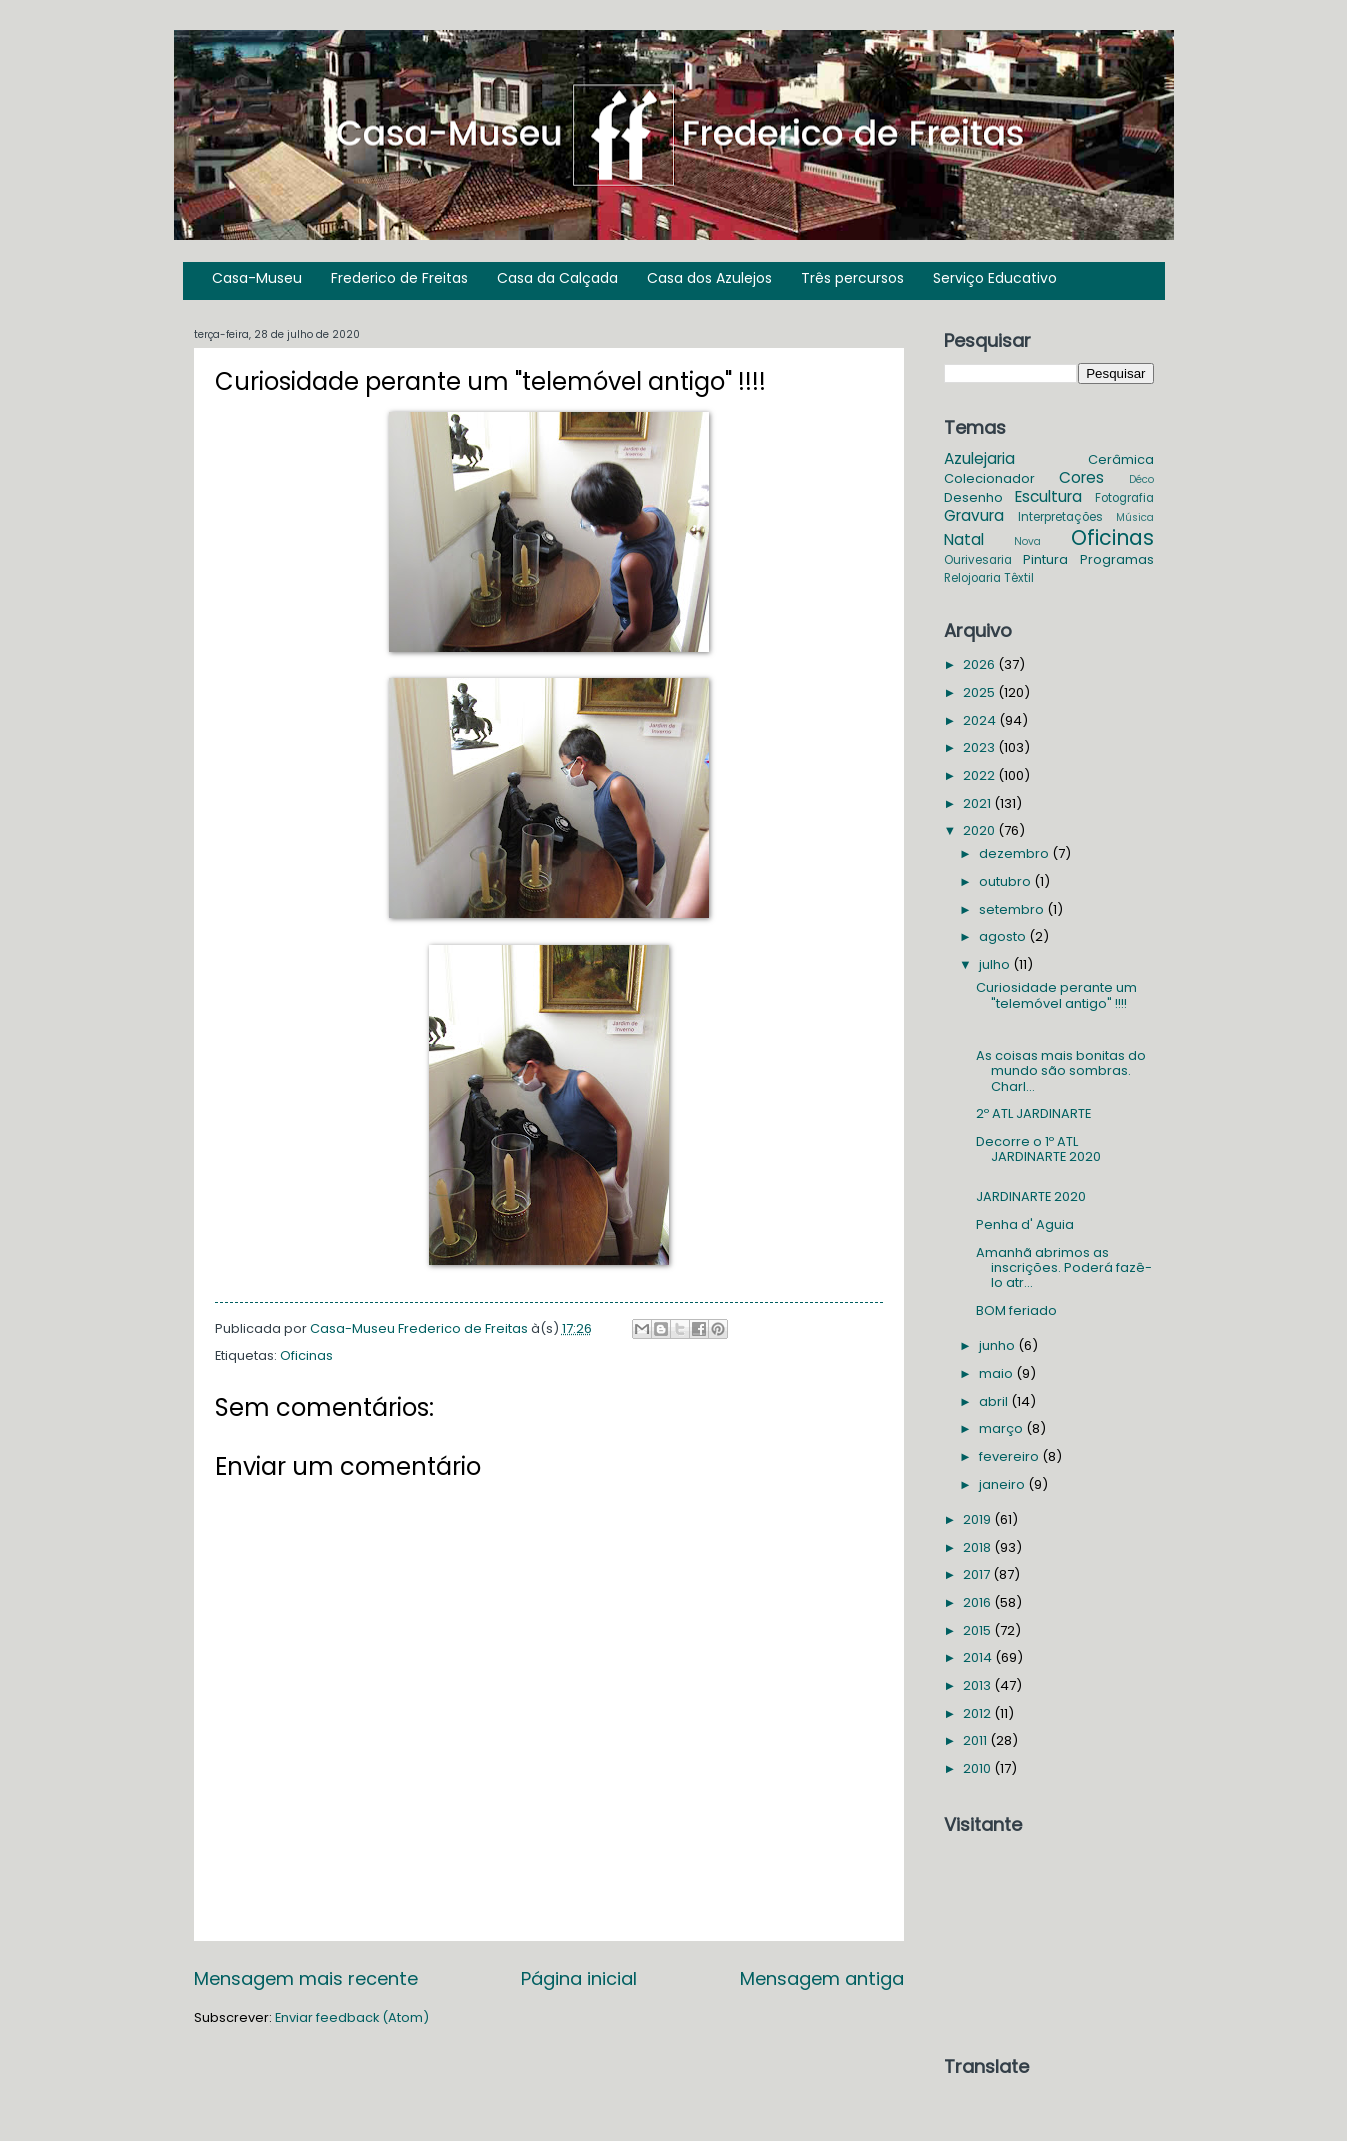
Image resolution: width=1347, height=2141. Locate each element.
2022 (980, 775)
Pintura (1045, 559)
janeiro (1003, 1484)
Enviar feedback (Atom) (352, 2017)
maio (997, 1373)
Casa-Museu (257, 278)
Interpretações (1060, 517)
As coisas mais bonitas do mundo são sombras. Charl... (1061, 1071)
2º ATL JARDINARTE (1033, 1113)
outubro (1006, 881)
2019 (978, 1519)
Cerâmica (1121, 459)
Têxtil (1019, 578)
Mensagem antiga (822, 1978)
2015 (978, 1630)
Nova (1027, 541)
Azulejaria (979, 458)
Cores (1081, 477)
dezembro (1015, 853)
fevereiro (1010, 1456)
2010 (978, 1768)
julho (996, 964)
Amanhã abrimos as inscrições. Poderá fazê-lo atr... (1064, 1268)
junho (998, 1345)
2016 (978, 1602)
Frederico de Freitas (399, 278)
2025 (980, 692)
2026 (980, 664)
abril (995, 1401)
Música (1135, 517)
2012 (978, 1713)
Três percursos (852, 278)
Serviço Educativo (995, 278)
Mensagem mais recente (306, 1978)
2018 (978, 1547)
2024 (981, 720)
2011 (976, 1740)
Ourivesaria (978, 560)
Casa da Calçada (557, 278)
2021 (978, 803)
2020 (980, 830)
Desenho (973, 497)
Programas (1117, 559)
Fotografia (1124, 498)
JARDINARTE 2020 (1031, 1196)
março (1002, 1428)
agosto (1004, 936)
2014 (979, 1657)
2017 (978, 1574)
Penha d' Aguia (1025, 1224)
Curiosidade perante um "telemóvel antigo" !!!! (1056, 995)
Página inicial (579, 1978)
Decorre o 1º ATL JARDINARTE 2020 (1038, 1149)
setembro (1013, 909)
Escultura (1048, 496)
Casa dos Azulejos (709, 278)
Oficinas (306, 1355)
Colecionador (989, 478)
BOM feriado (1016, 1310)
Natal (964, 539)
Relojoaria (972, 578)
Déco (1141, 479)
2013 (978, 1685)
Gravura (974, 515)
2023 (980, 747)
